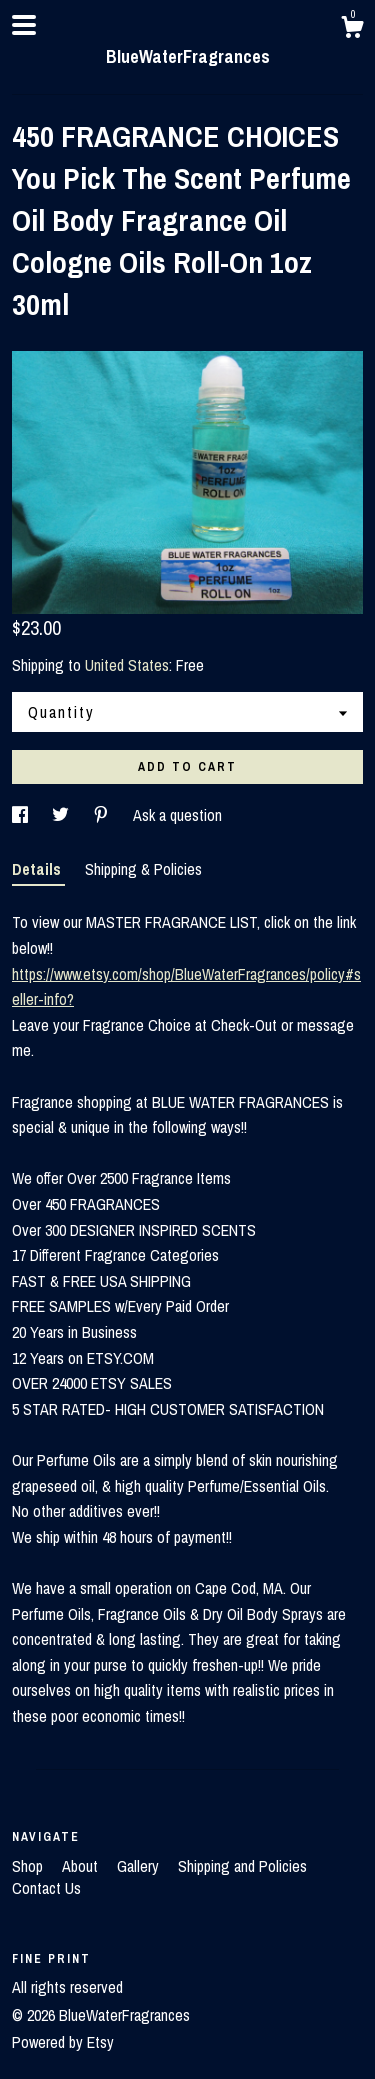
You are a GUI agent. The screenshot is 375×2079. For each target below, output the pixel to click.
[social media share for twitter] (62, 815)
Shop (29, 1866)
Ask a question (177, 815)
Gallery (140, 1866)
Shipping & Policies (143, 869)
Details (38, 869)
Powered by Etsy (63, 2042)
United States (127, 665)
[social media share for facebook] (22, 815)
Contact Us (46, 1888)
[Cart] (352, 30)
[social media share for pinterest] (103, 815)
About (82, 1866)
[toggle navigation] (24, 25)
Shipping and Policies (242, 1866)
